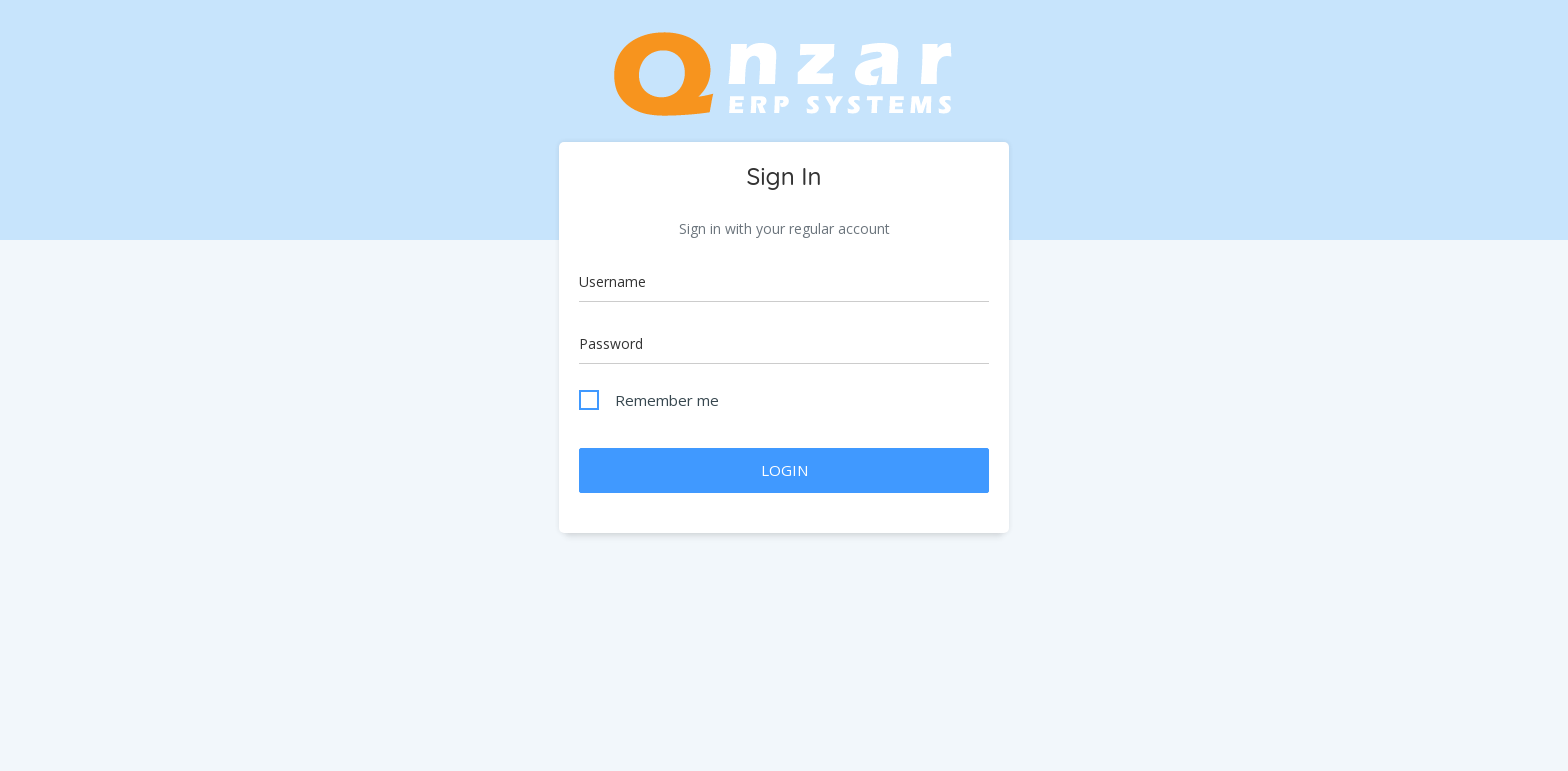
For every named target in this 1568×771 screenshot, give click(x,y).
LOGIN (784, 470)
